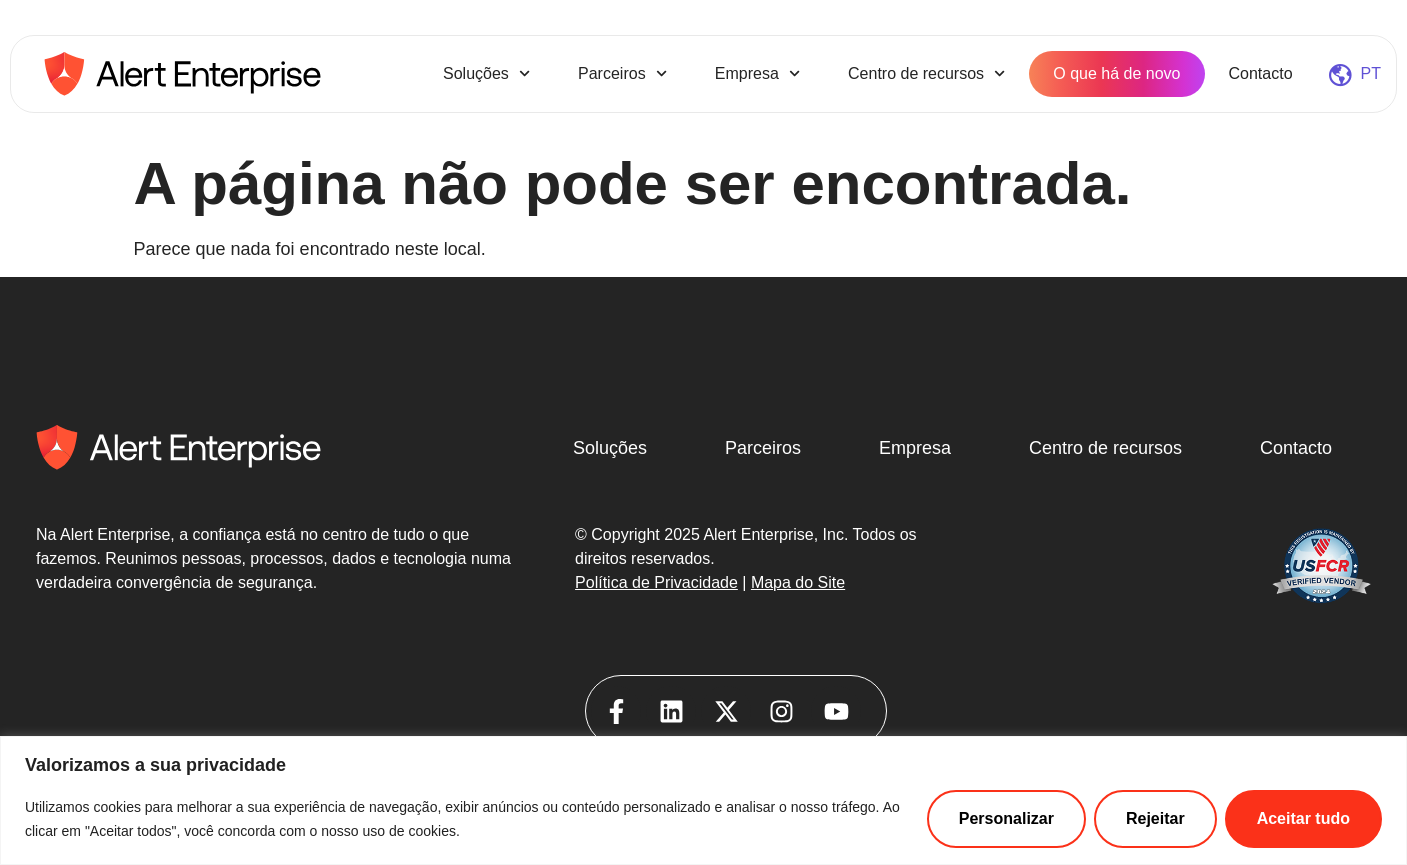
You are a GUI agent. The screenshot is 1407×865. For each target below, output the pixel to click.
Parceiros (622, 73)
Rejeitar (1155, 818)
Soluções (486, 73)
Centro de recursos (926, 73)
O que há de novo (1116, 73)
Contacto (1261, 73)
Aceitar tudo (1303, 818)
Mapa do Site (798, 582)
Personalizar (1006, 818)
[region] (703, 800)
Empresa (757, 73)
